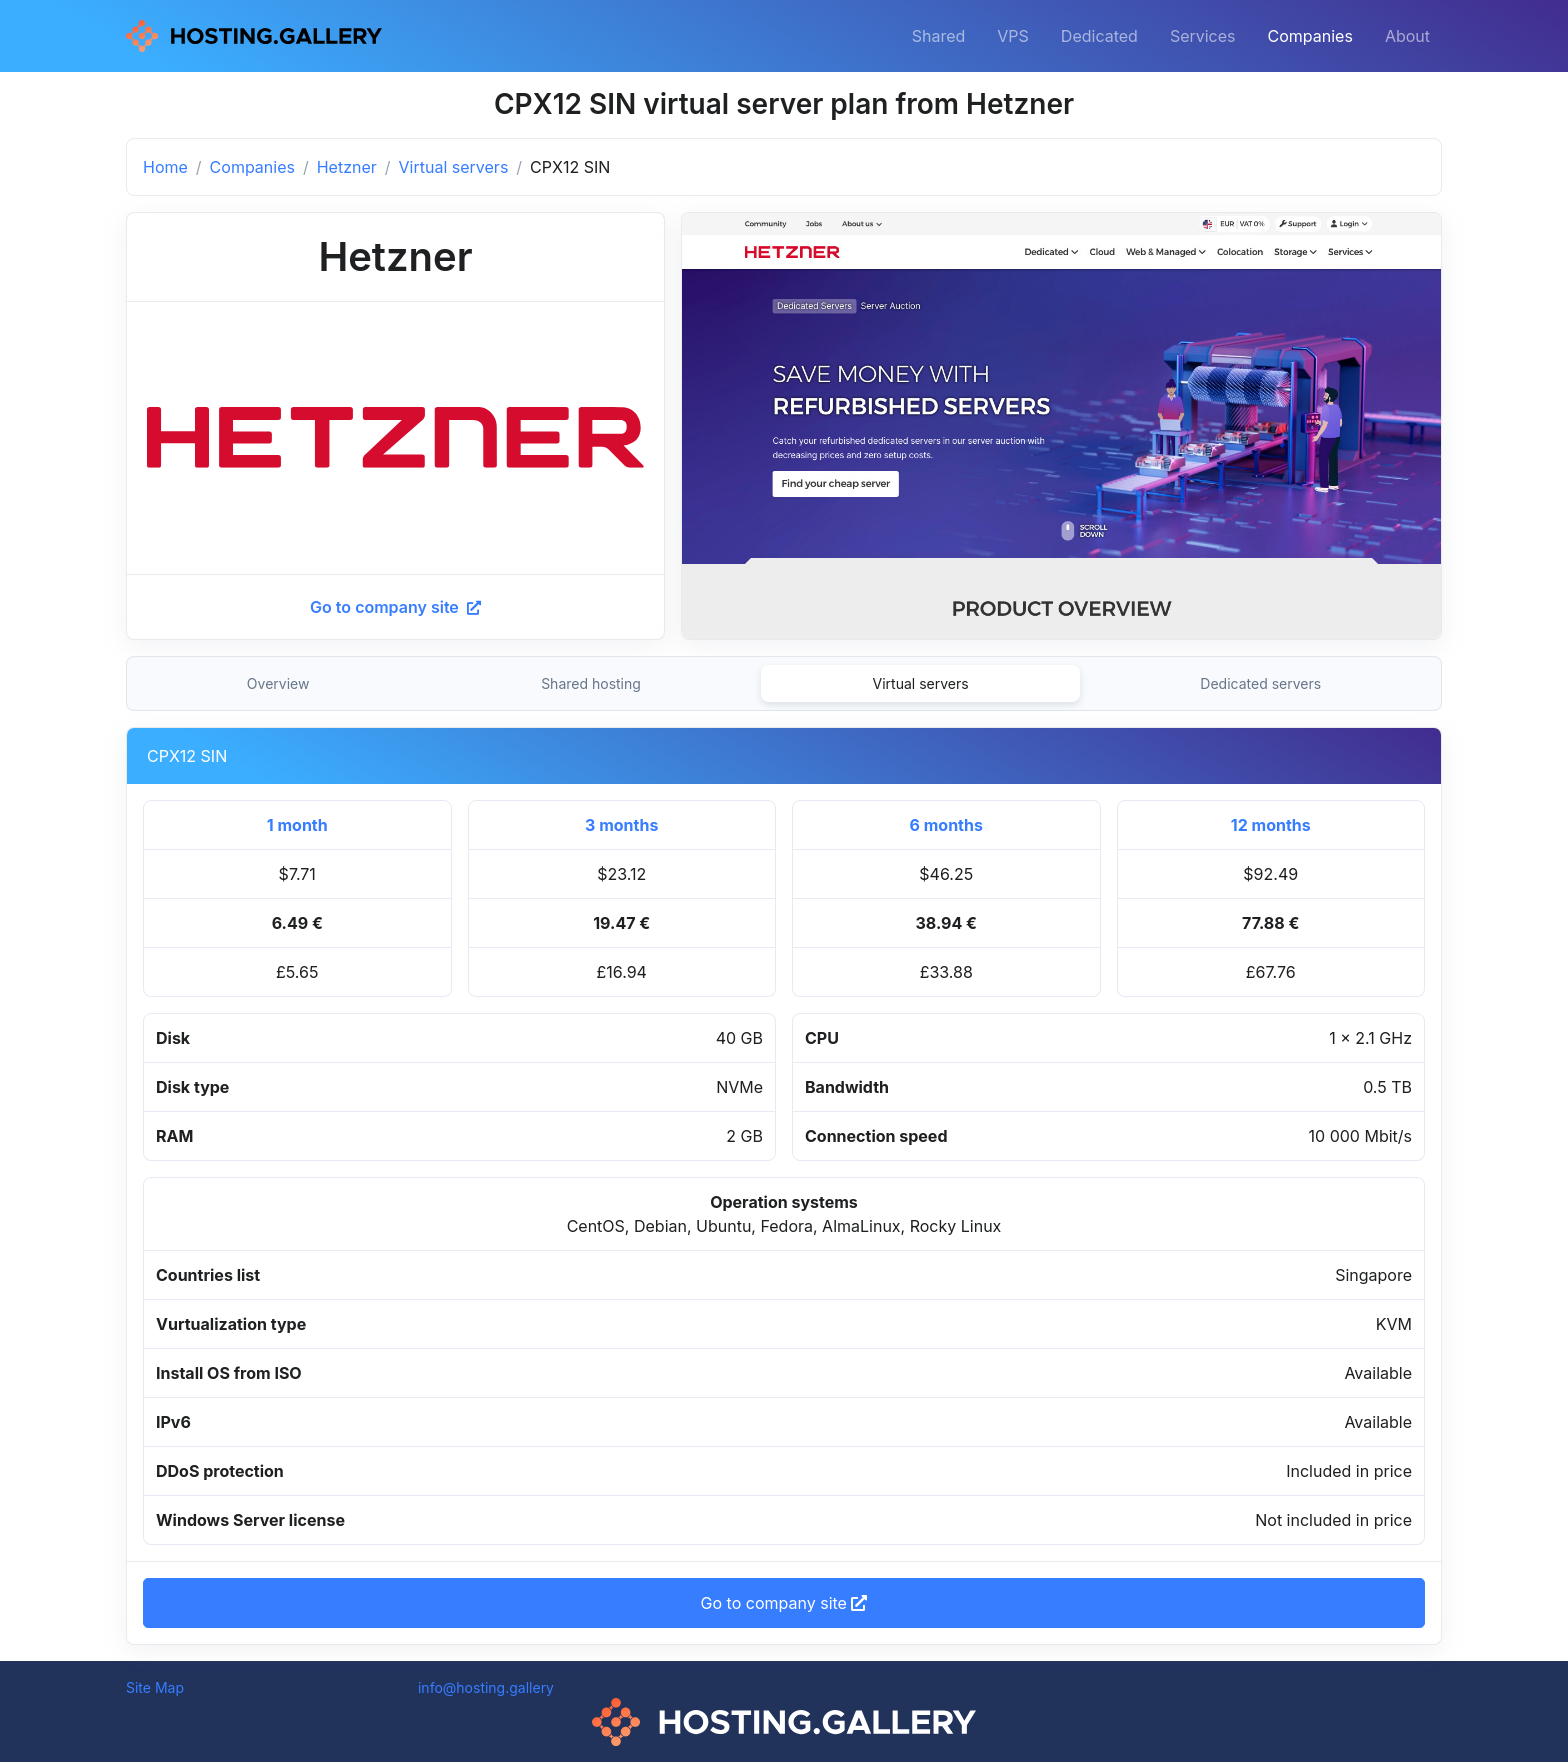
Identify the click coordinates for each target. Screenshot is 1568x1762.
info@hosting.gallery (486, 1687)
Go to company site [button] (784, 1603)
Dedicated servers (1260, 683)
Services (1203, 36)
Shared (939, 36)
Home (165, 167)
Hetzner (347, 167)
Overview (278, 683)
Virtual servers (454, 167)
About (1407, 36)
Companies (1310, 36)
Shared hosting (591, 683)
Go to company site (395, 607)
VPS (1013, 36)
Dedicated (1099, 36)
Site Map (155, 1687)
